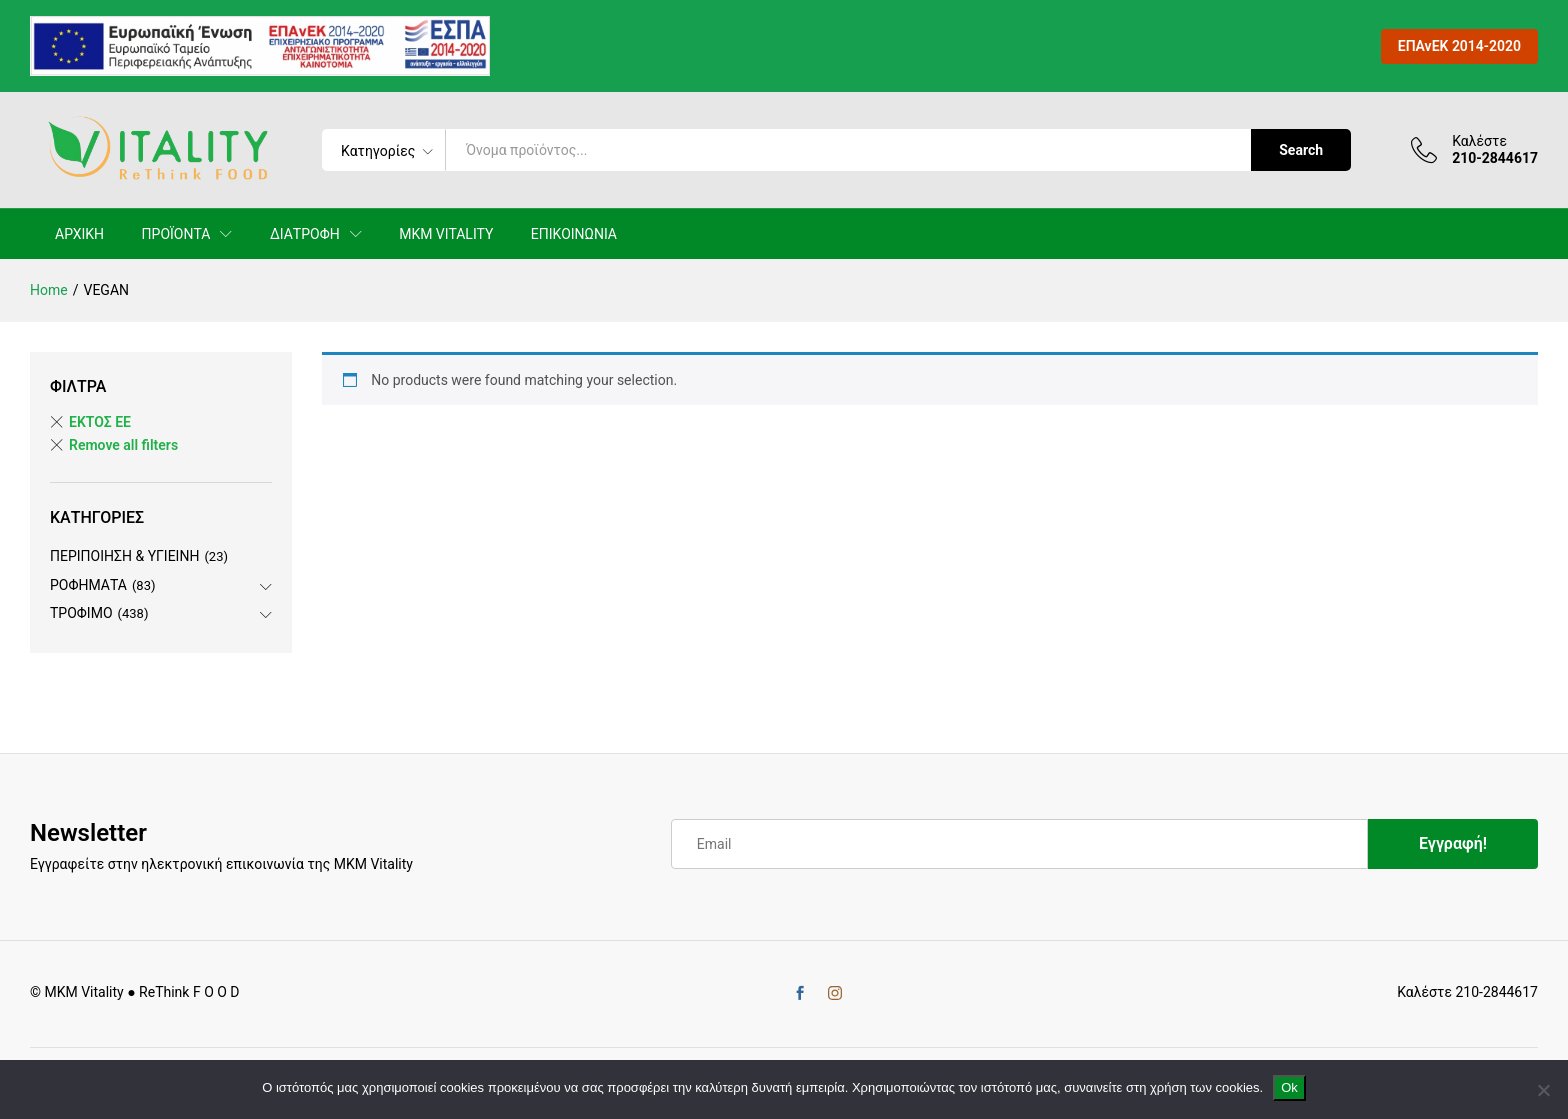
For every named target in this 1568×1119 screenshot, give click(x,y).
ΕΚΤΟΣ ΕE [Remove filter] (100, 422)
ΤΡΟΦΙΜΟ (81, 613)
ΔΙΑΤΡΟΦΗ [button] (305, 234)
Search (1301, 150)
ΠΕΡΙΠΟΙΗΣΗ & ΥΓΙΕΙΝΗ (124, 556)
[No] (1543, 1090)
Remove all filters (123, 445)
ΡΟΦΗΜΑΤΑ (88, 585)
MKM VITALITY (446, 234)
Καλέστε (1479, 141)
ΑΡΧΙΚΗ (79, 234)
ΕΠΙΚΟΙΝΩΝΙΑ (574, 234)
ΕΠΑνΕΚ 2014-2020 (1459, 46)
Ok (1289, 1087)
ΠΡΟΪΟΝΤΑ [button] (176, 234)
